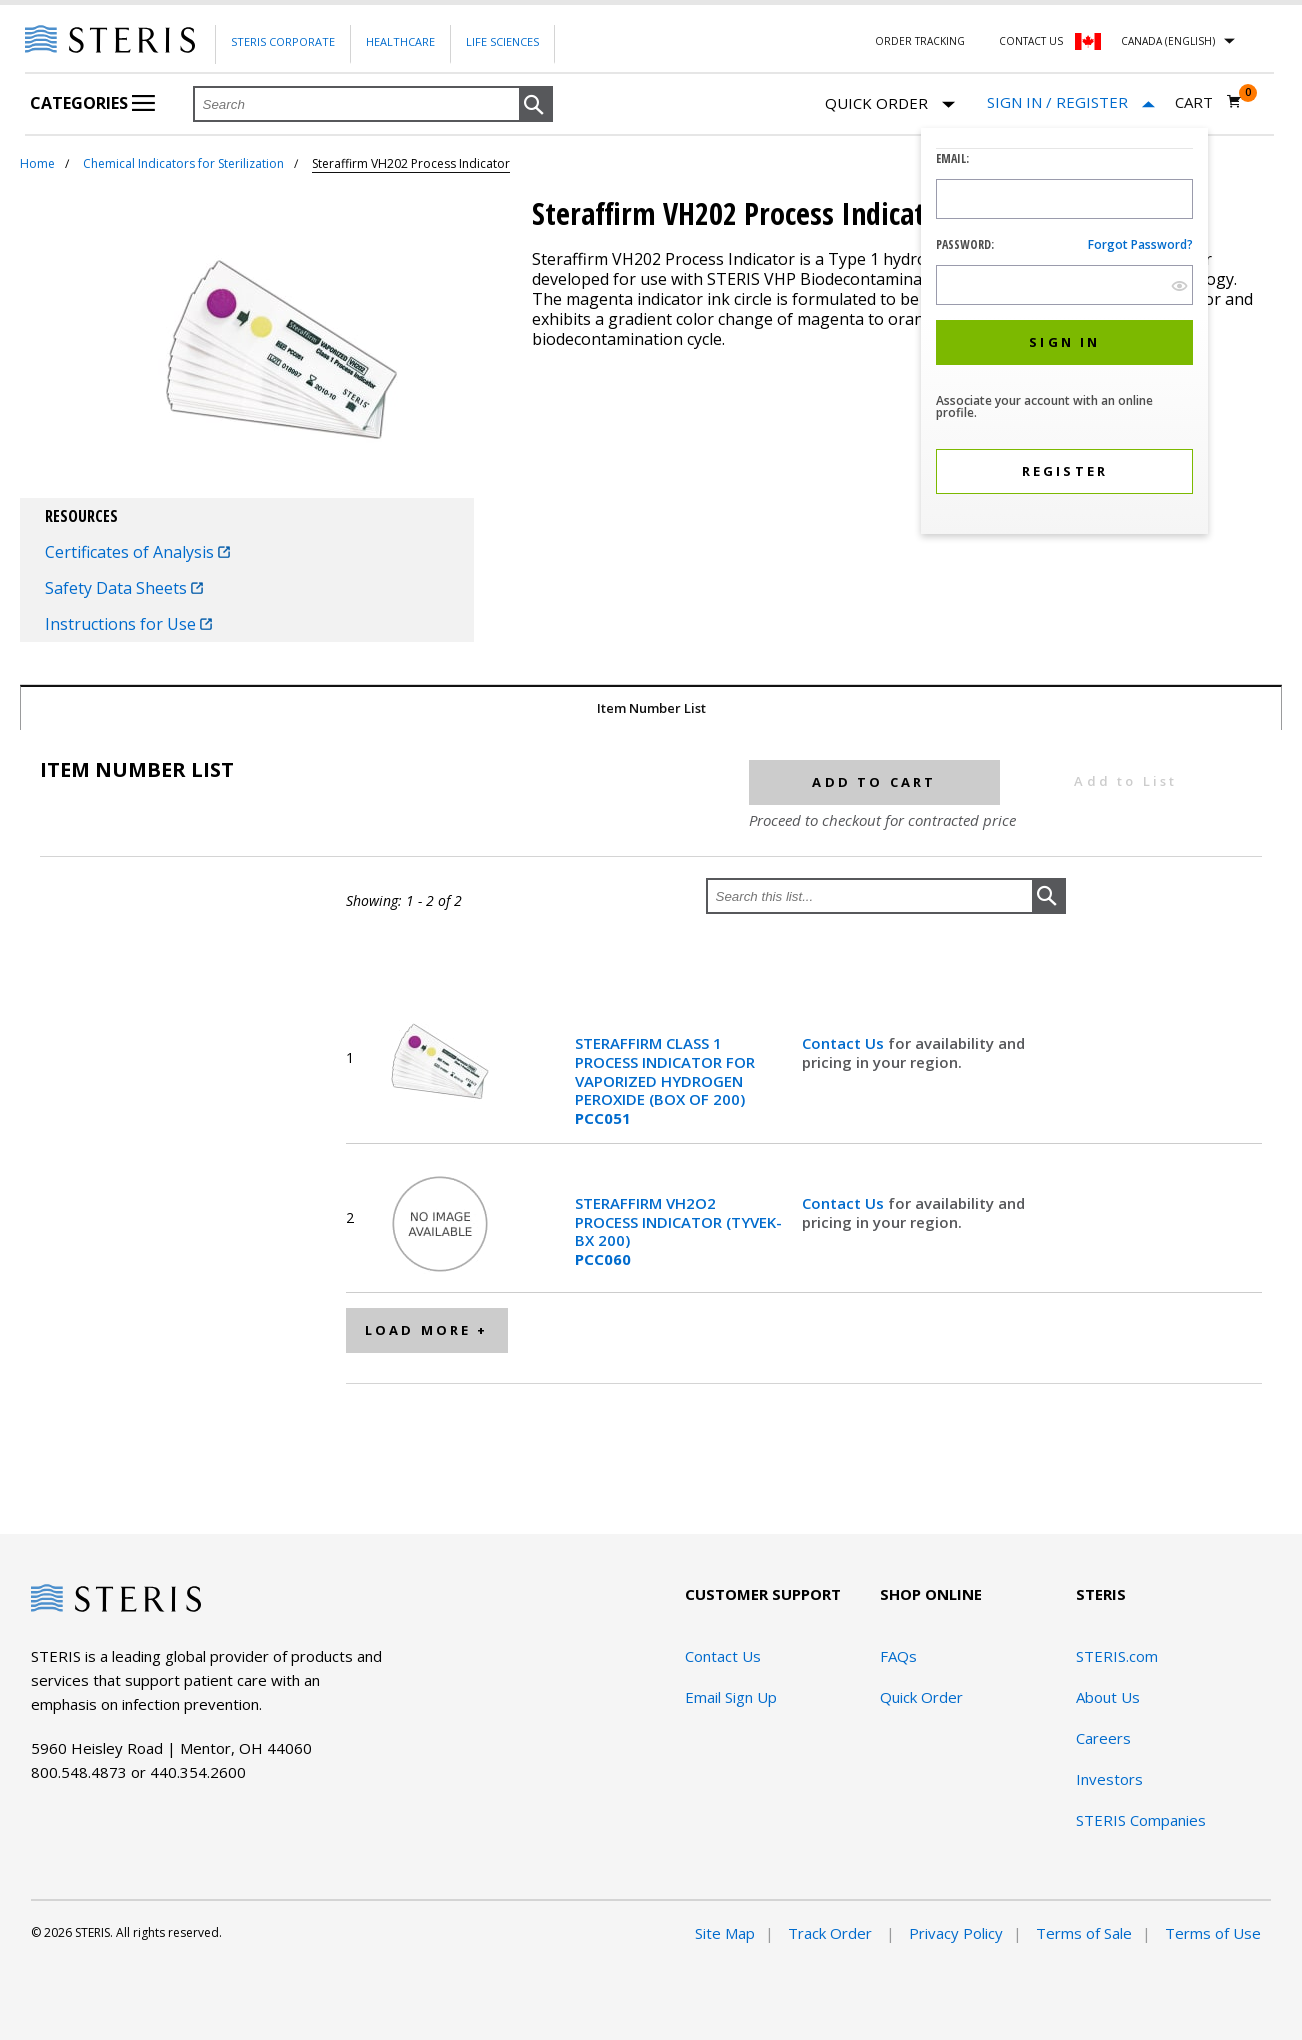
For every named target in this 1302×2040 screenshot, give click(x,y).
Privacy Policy (956, 1933)
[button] (536, 105)
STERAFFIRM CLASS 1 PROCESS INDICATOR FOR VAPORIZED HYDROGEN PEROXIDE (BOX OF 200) (665, 1081)
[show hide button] (1179, 285)
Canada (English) (1168, 41)
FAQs (898, 1656)
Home (37, 163)
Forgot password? (1140, 244)
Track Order (832, 1933)
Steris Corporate (283, 41)
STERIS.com (1117, 1656)
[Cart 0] (1208, 102)
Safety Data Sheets (124, 588)
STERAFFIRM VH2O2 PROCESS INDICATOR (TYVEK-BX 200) (678, 1231)
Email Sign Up (731, 1697)
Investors (1109, 1779)
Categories (92, 103)
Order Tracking (920, 41)
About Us (1108, 1697)
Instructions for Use (128, 624)
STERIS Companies (1141, 1820)
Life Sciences (502, 41)
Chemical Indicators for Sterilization (183, 163)
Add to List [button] (1125, 781)
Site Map (725, 1933)
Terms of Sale (1084, 1933)
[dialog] (1064, 333)
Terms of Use (1213, 1933)
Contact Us (1031, 41)
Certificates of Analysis (137, 552)
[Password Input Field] (1064, 285)
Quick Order (890, 104)
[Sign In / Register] (1071, 102)
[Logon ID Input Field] (1064, 199)
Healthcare (400, 41)
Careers (1103, 1738)
